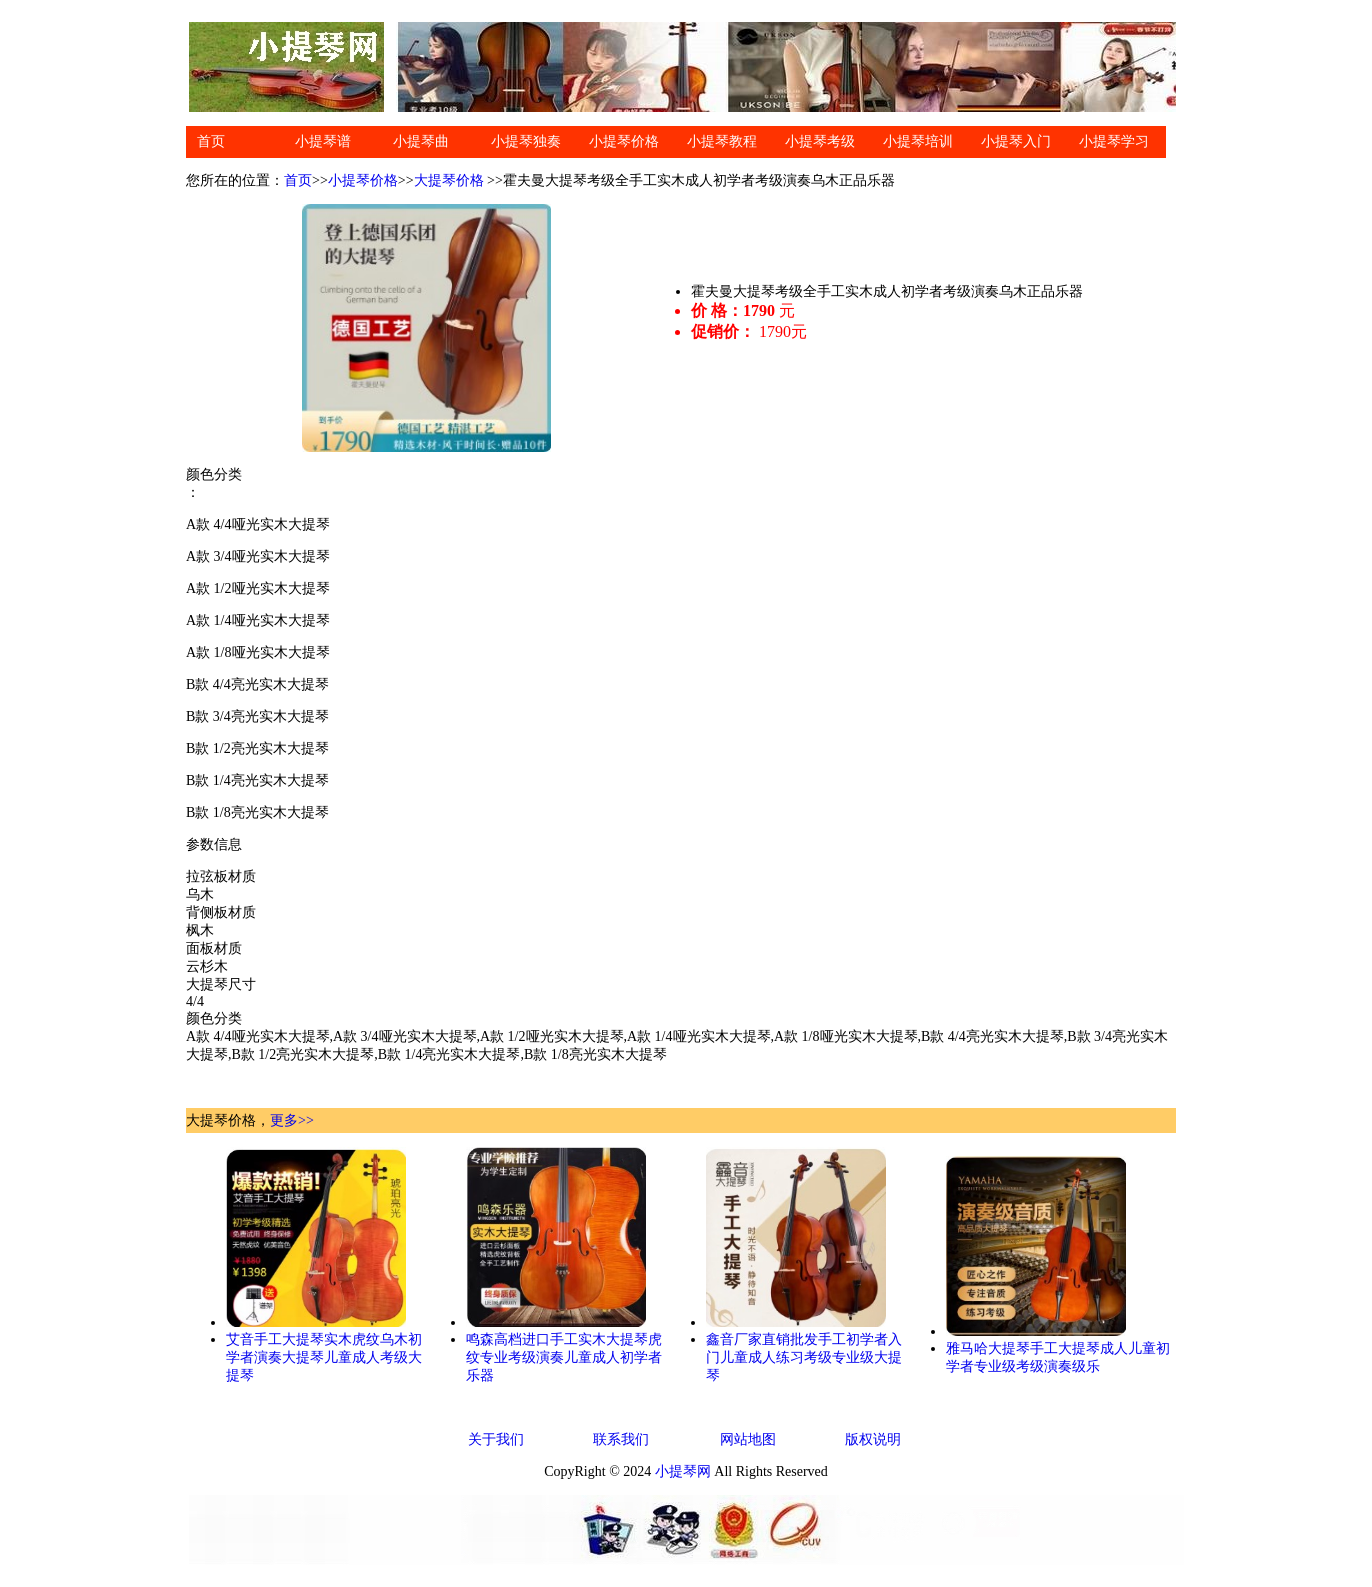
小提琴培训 (918, 141)
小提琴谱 (323, 141)
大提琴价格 (449, 180)
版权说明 (873, 1439)
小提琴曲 (421, 141)
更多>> (292, 1120)
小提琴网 (683, 1471)
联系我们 (621, 1439)
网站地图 (748, 1439)
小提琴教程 (722, 141)
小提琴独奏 (526, 141)
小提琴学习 (1114, 141)
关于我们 (496, 1439)
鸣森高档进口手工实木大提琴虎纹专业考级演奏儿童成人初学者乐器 (564, 1357)
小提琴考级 (820, 141)
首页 (211, 141)
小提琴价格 (624, 141)
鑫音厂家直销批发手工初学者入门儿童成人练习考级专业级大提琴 (804, 1357)
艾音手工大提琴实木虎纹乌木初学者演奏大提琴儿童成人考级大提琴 (324, 1357)
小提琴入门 (1016, 141)
